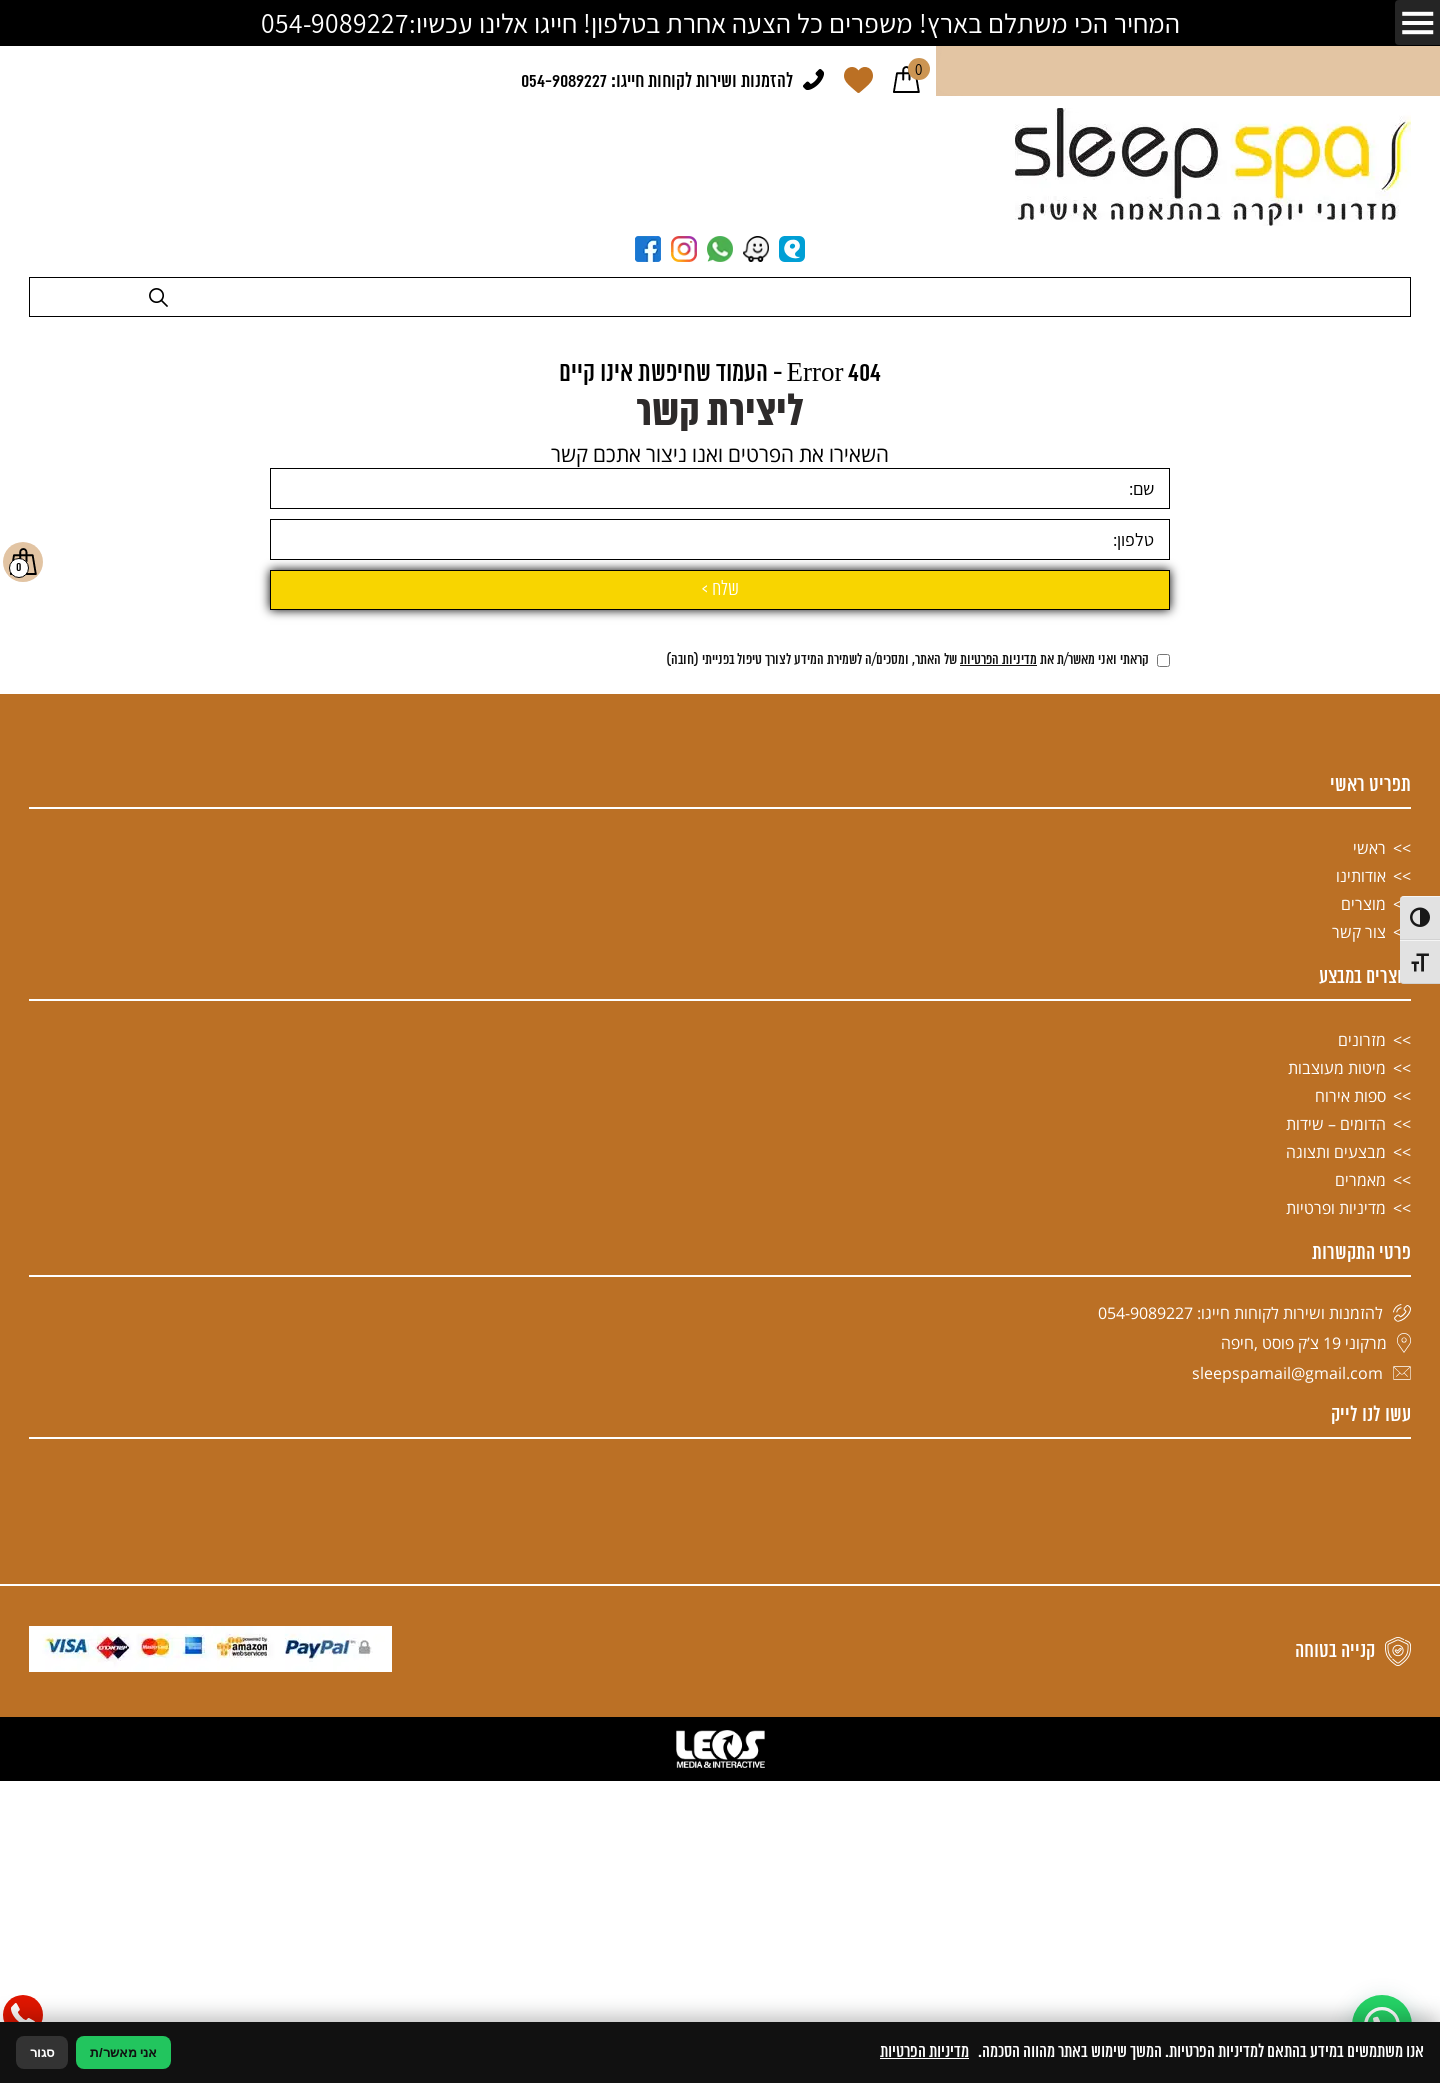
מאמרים (1360, 1661)
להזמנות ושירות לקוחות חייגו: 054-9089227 (657, 82)
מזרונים (1362, 1521)
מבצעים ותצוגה (1336, 1633)
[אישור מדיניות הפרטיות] (1163, 1141)
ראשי (1369, 1329)
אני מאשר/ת (123, 2052)
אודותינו (1361, 1357)
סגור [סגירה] (42, 2052)
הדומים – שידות (1336, 1605)
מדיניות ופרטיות (1336, 1689)
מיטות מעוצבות (1337, 1549)
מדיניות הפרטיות (998, 1141)
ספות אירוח (1350, 1577)
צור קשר (1359, 1413)
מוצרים (1363, 1385)
